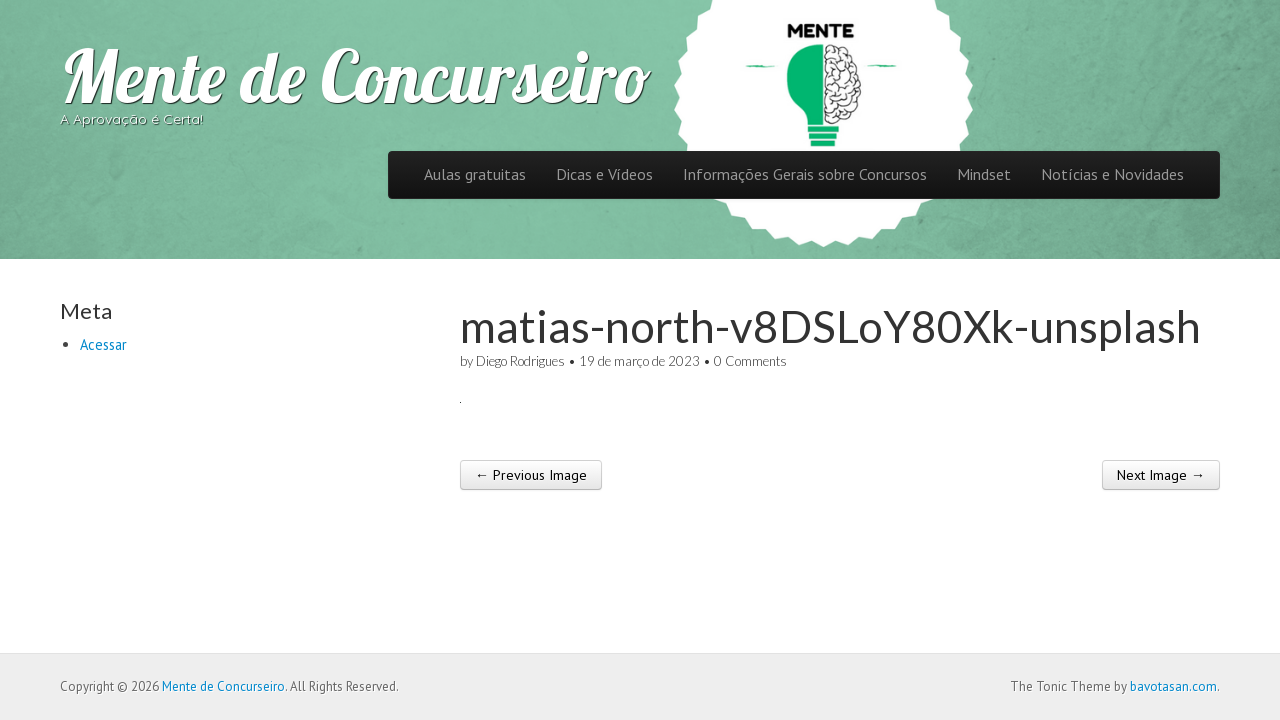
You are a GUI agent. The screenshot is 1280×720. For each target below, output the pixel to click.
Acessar (103, 344)
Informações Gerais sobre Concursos (805, 174)
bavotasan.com (1173, 686)
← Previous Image (531, 475)
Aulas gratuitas (475, 174)
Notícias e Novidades (1112, 174)
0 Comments (750, 361)
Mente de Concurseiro (355, 76)
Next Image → (1161, 475)
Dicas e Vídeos (604, 174)
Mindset (984, 174)
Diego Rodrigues (520, 361)
